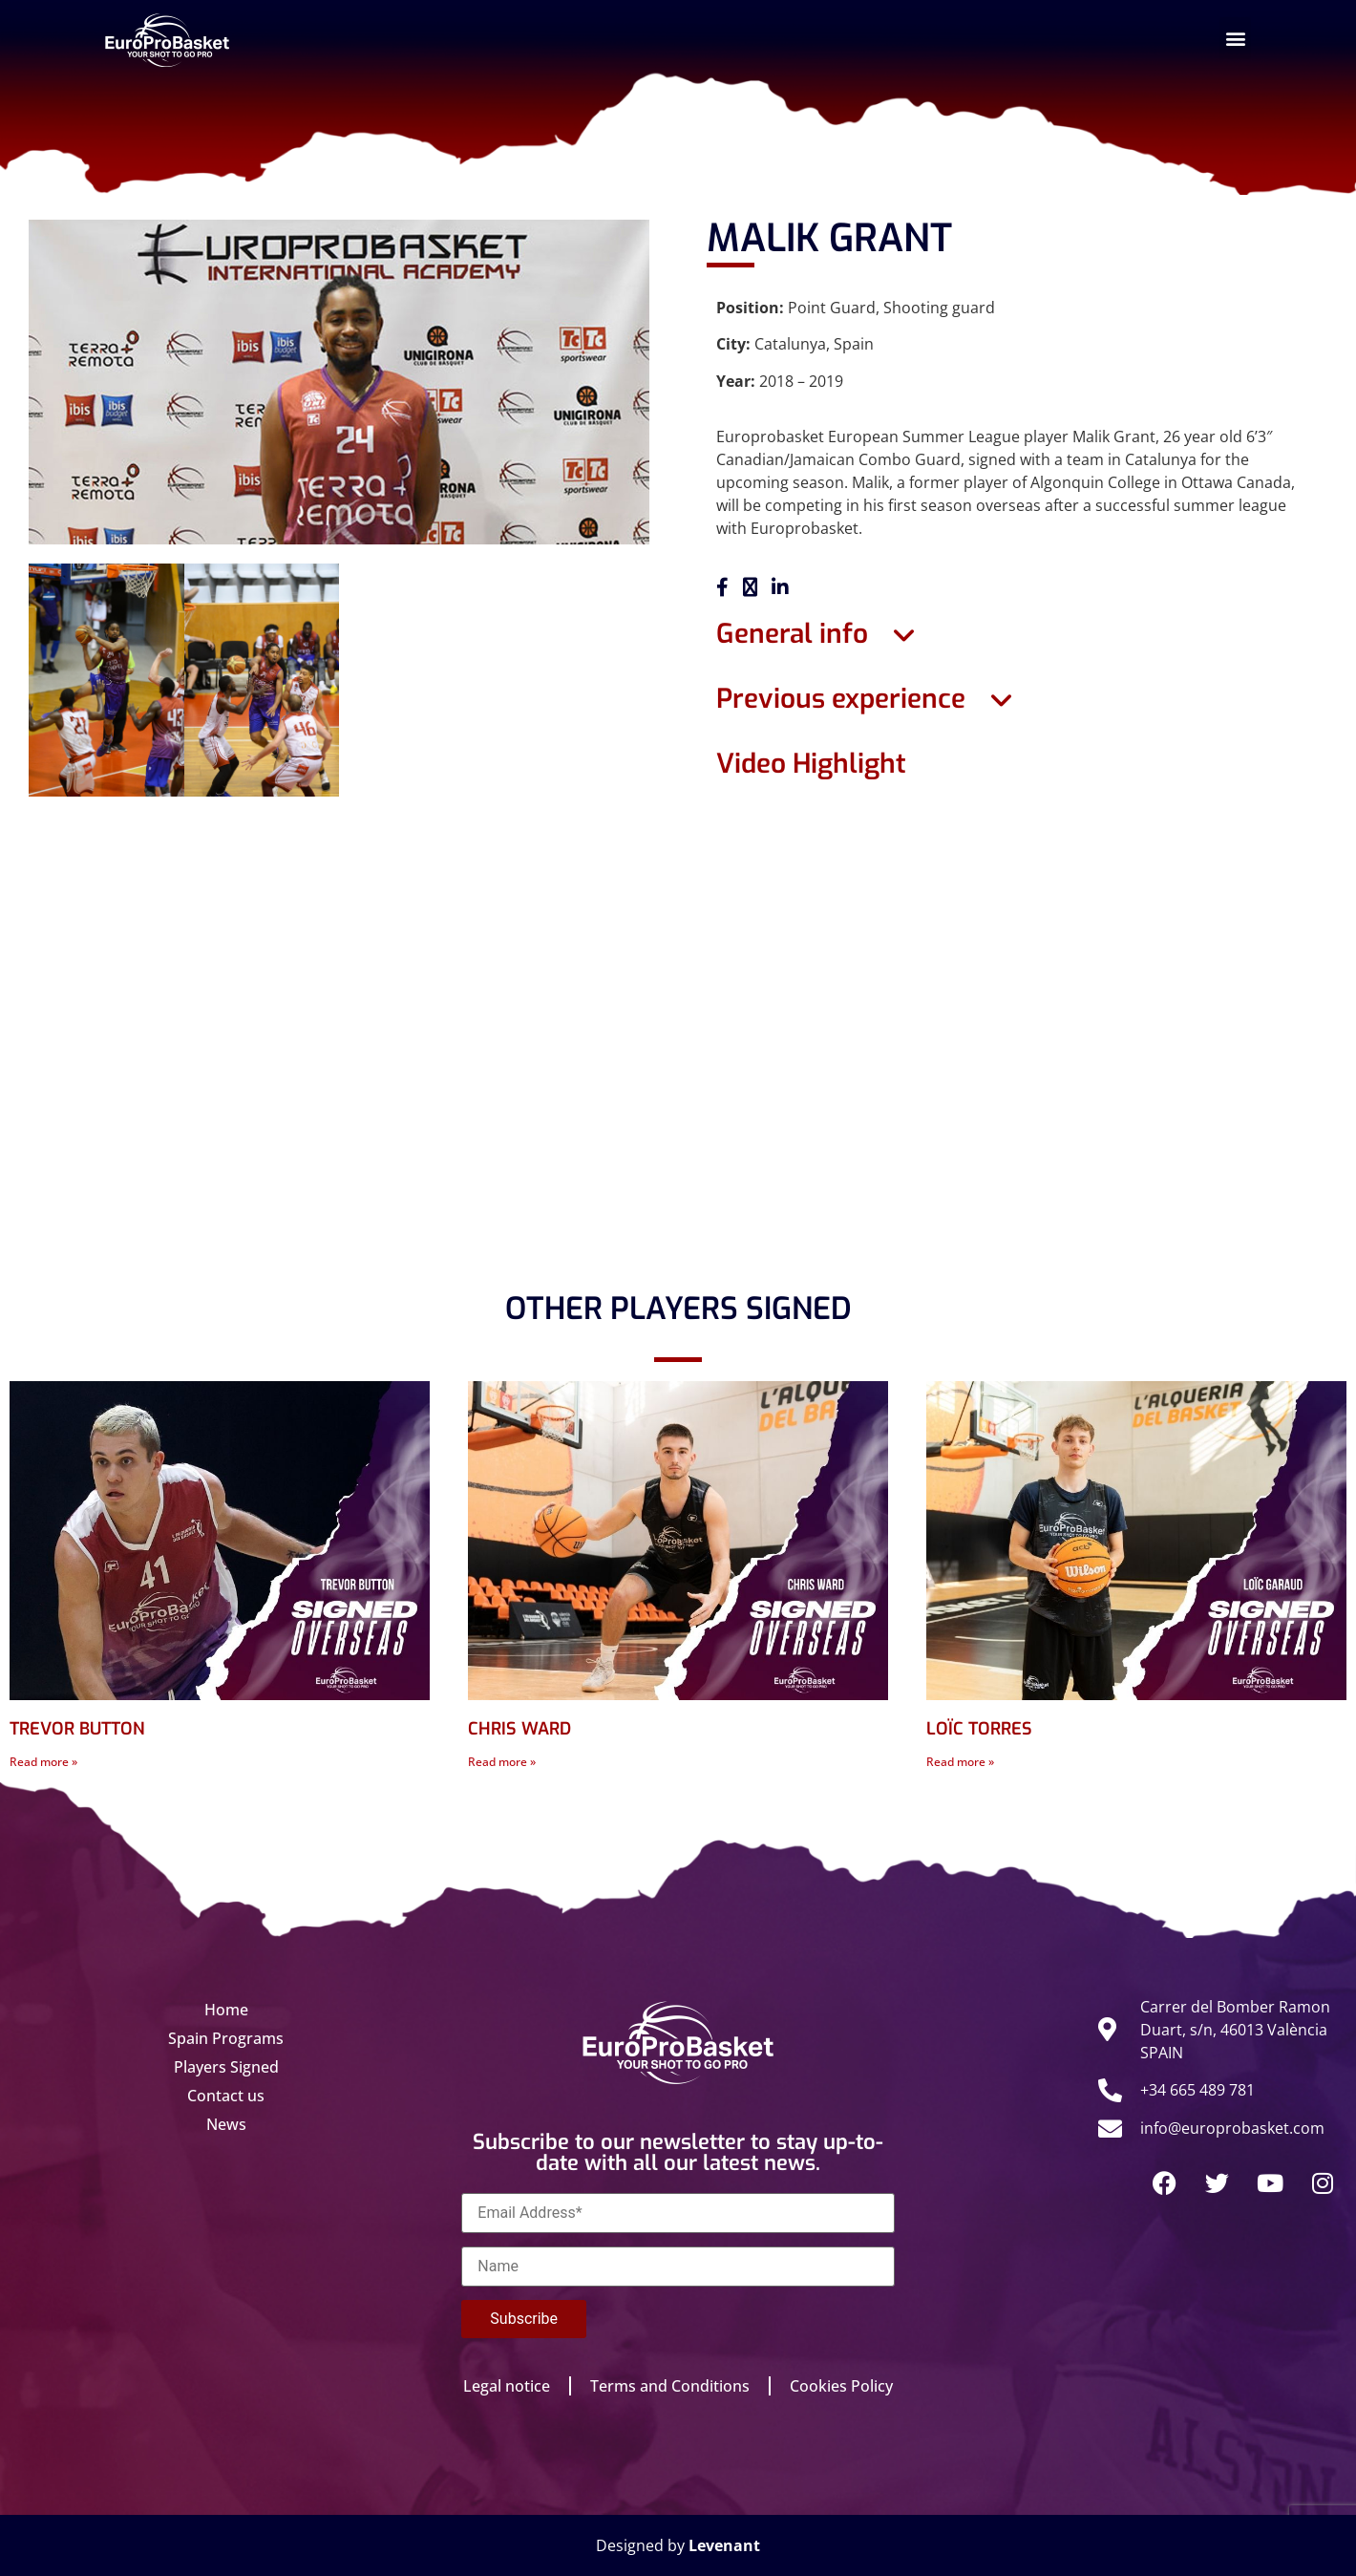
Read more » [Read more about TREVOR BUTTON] (43, 1762)
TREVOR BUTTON (77, 1728)
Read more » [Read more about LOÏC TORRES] (960, 1762)
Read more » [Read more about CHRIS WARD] (502, 1762)
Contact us (226, 2095)
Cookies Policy (841, 2385)
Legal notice (506, 2385)
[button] (1235, 38)
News (226, 2124)
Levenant (724, 2545)
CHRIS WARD (519, 1728)
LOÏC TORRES (979, 1728)
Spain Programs (226, 2038)
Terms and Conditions (670, 2385)
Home (226, 2009)
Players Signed (226, 2066)
